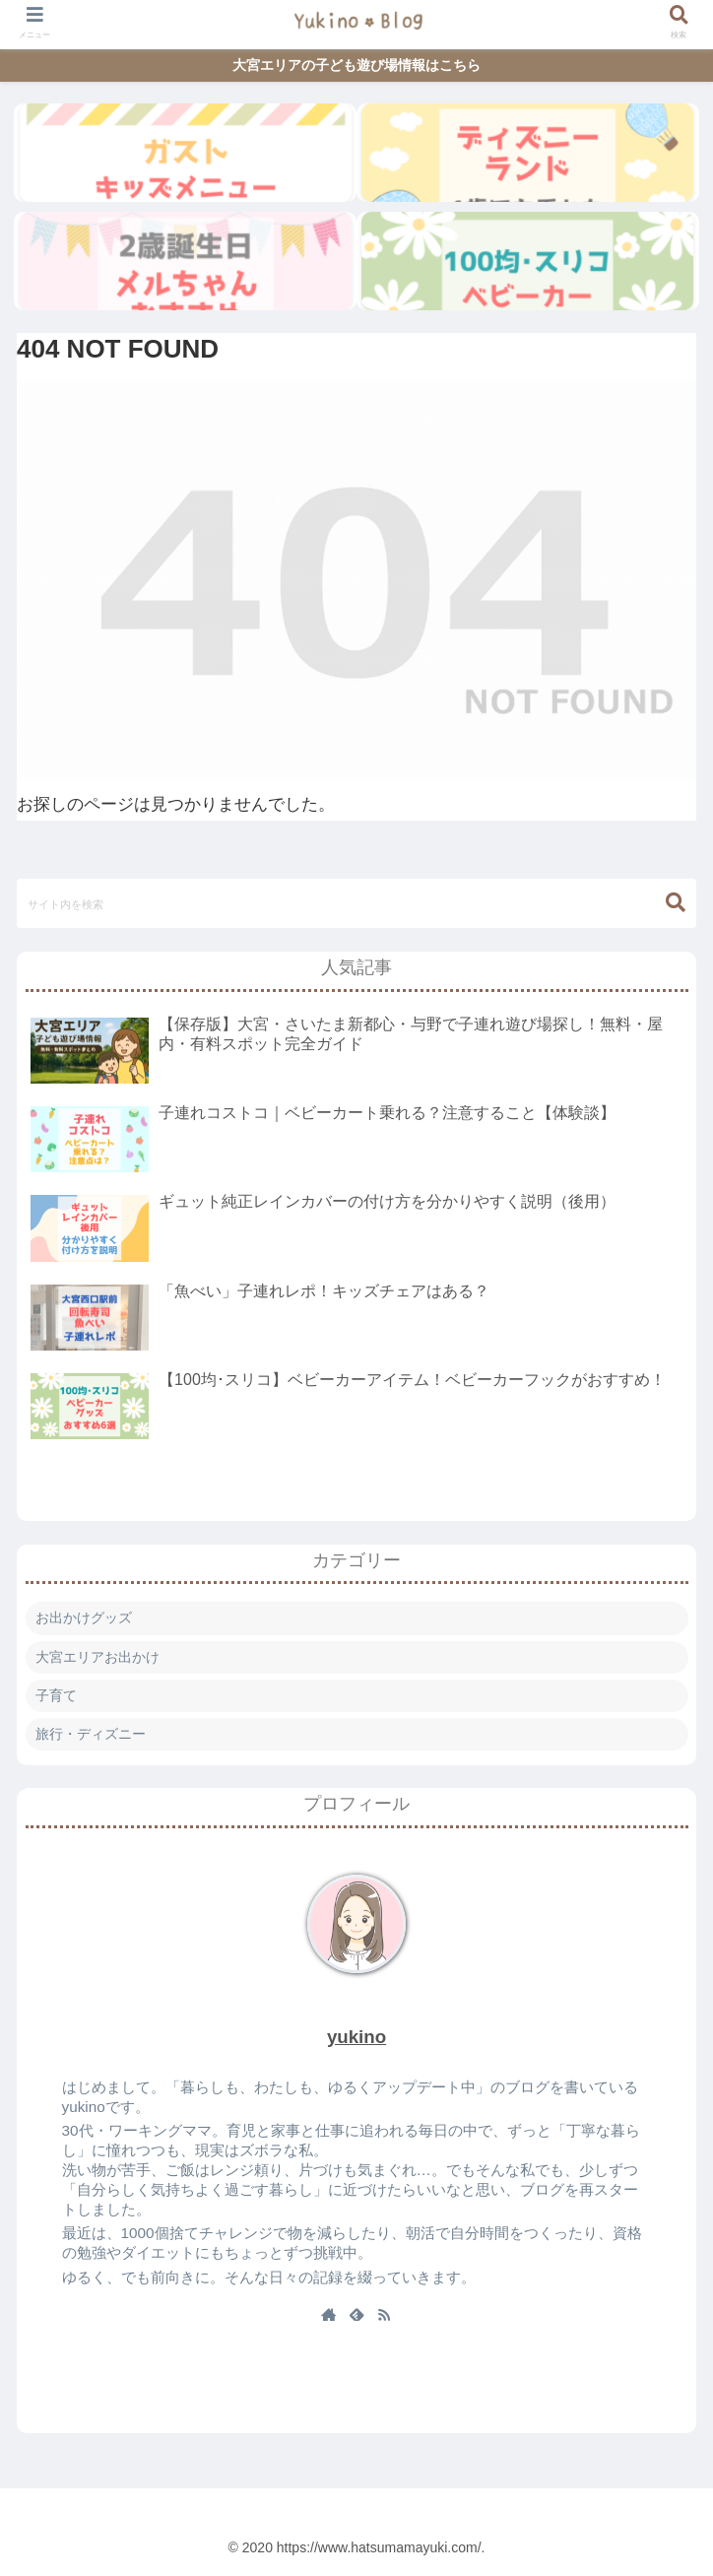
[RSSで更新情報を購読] (384, 2316)
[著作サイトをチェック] (329, 2316)
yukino (356, 2036)
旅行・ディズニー (90, 1734)
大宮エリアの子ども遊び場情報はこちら (356, 65)
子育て (56, 1695)
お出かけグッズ (83, 1617)
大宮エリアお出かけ (97, 1657)
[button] (675, 903)
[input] (356, 903)
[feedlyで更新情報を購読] (356, 2316)
